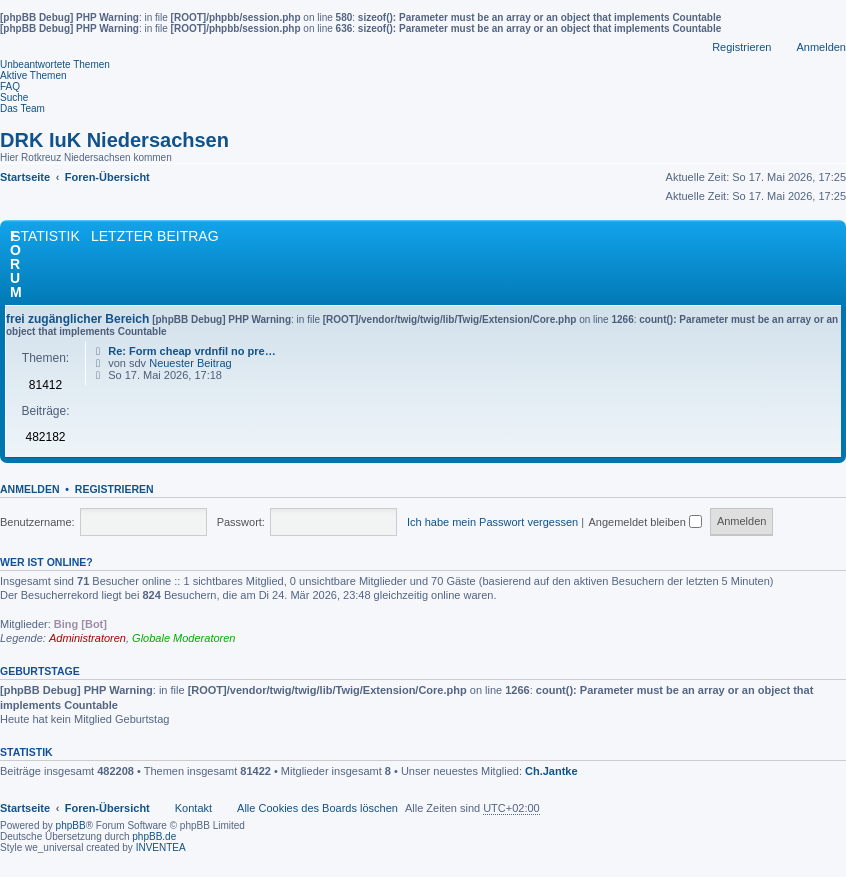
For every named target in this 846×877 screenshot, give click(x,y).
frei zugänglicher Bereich (77, 319)
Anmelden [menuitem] (821, 47)
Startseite (25, 808)
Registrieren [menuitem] (741, 47)
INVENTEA (161, 847)
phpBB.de (154, 836)
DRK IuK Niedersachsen (114, 140)
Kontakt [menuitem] (193, 808)
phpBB (71, 825)
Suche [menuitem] (14, 97)
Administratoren (87, 638)
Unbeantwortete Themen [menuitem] (55, 64)
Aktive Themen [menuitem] (33, 75)
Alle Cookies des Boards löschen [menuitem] (317, 808)
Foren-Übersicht (107, 808)
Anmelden (30, 489)
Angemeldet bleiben (645, 522)
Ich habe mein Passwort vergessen (492, 522)
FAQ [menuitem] (10, 86)
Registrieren (114, 489)
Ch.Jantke (551, 771)
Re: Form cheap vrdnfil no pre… (191, 351)
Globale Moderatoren (183, 638)
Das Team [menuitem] (22, 108)
